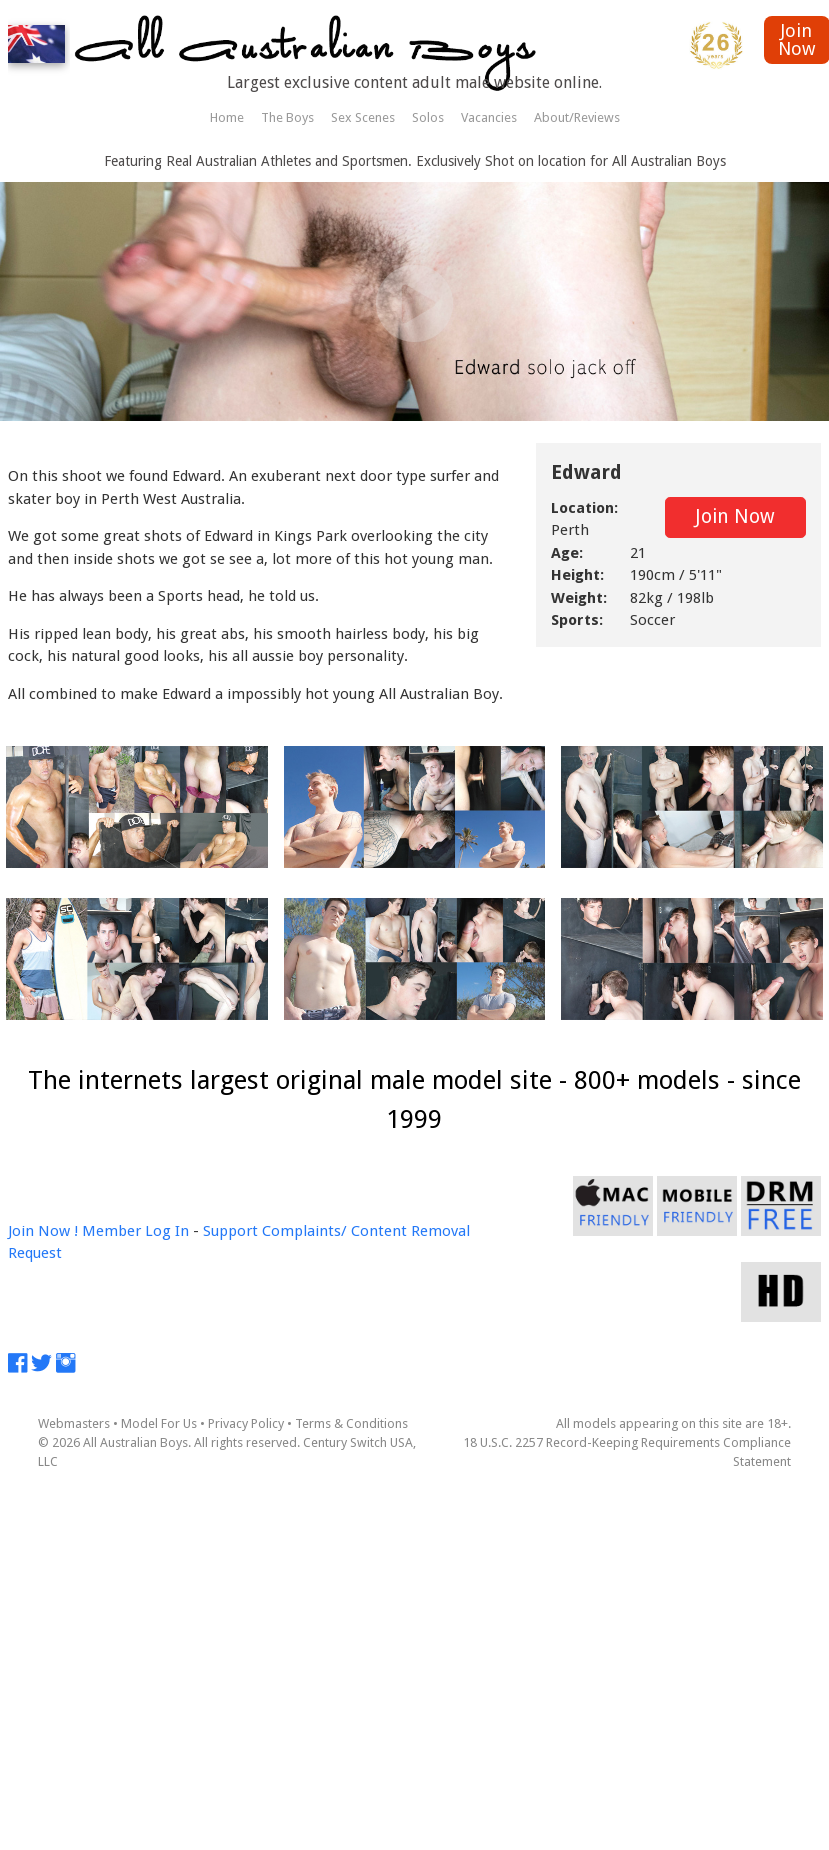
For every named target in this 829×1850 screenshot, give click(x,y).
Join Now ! (43, 1231)
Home (227, 117)
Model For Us (159, 1423)
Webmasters (74, 1423)
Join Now (735, 516)
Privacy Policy (246, 1423)
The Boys (287, 117)
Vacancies (489, 117)
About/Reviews (577, 117)
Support (230, 1231)
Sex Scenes (363, 117)
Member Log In (135, 1231)
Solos (428, 117)
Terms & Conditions (351, 1423)
